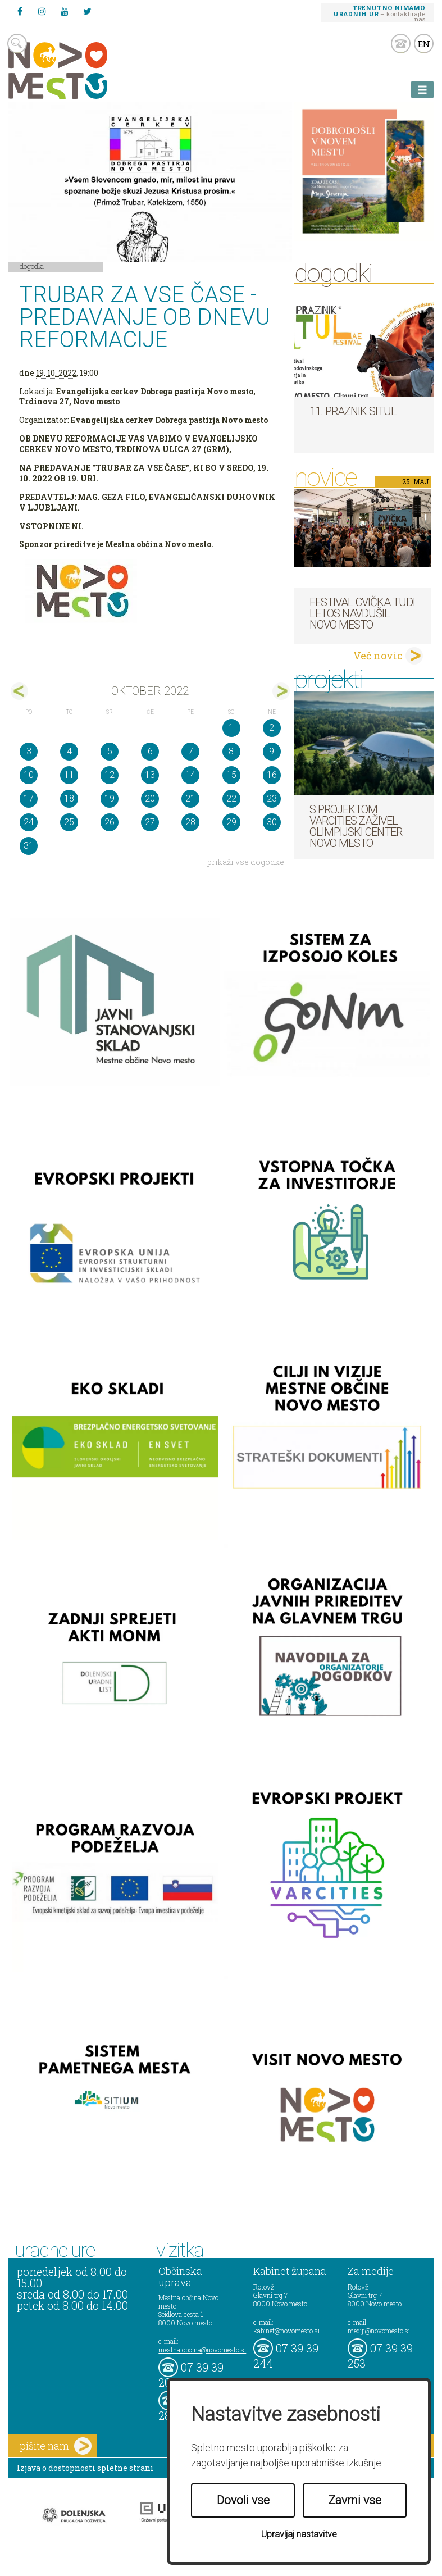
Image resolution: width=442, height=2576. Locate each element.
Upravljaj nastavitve (299, 2534)
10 (29, 775)
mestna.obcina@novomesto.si (202, 2349)
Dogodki (32, 266)
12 (109, 775)
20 (150, 798)
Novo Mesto (84, 70)
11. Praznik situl (353, 411)
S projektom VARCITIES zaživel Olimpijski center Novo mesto (355, 826)
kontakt (401, 43)
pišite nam (56, 2446)
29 (231, 822)
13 (150, 775)
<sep (19, 691)
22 (231, 798)
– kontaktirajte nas (379, 12)
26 (109, 822)
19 (109, 798)
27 (150, 822)
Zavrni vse (355, 2500)
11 (69, 775)
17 (29, 798)
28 (190, 822)
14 (190, 775)
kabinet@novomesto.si (286, 2330)
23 (272, 798)
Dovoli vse (243, 2500)
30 (272, 822)
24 (29, 822)
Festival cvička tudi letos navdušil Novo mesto (362, 613)
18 (69, 798)
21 (190, 798)
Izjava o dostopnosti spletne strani (85, 2468)
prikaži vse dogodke (245, 862)
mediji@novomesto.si (379, 2330)
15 (231, 775)
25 (69, 822)
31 (29, 845)
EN (424, 43)
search (17, 43)
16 (272, 775)
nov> (281, 691)
